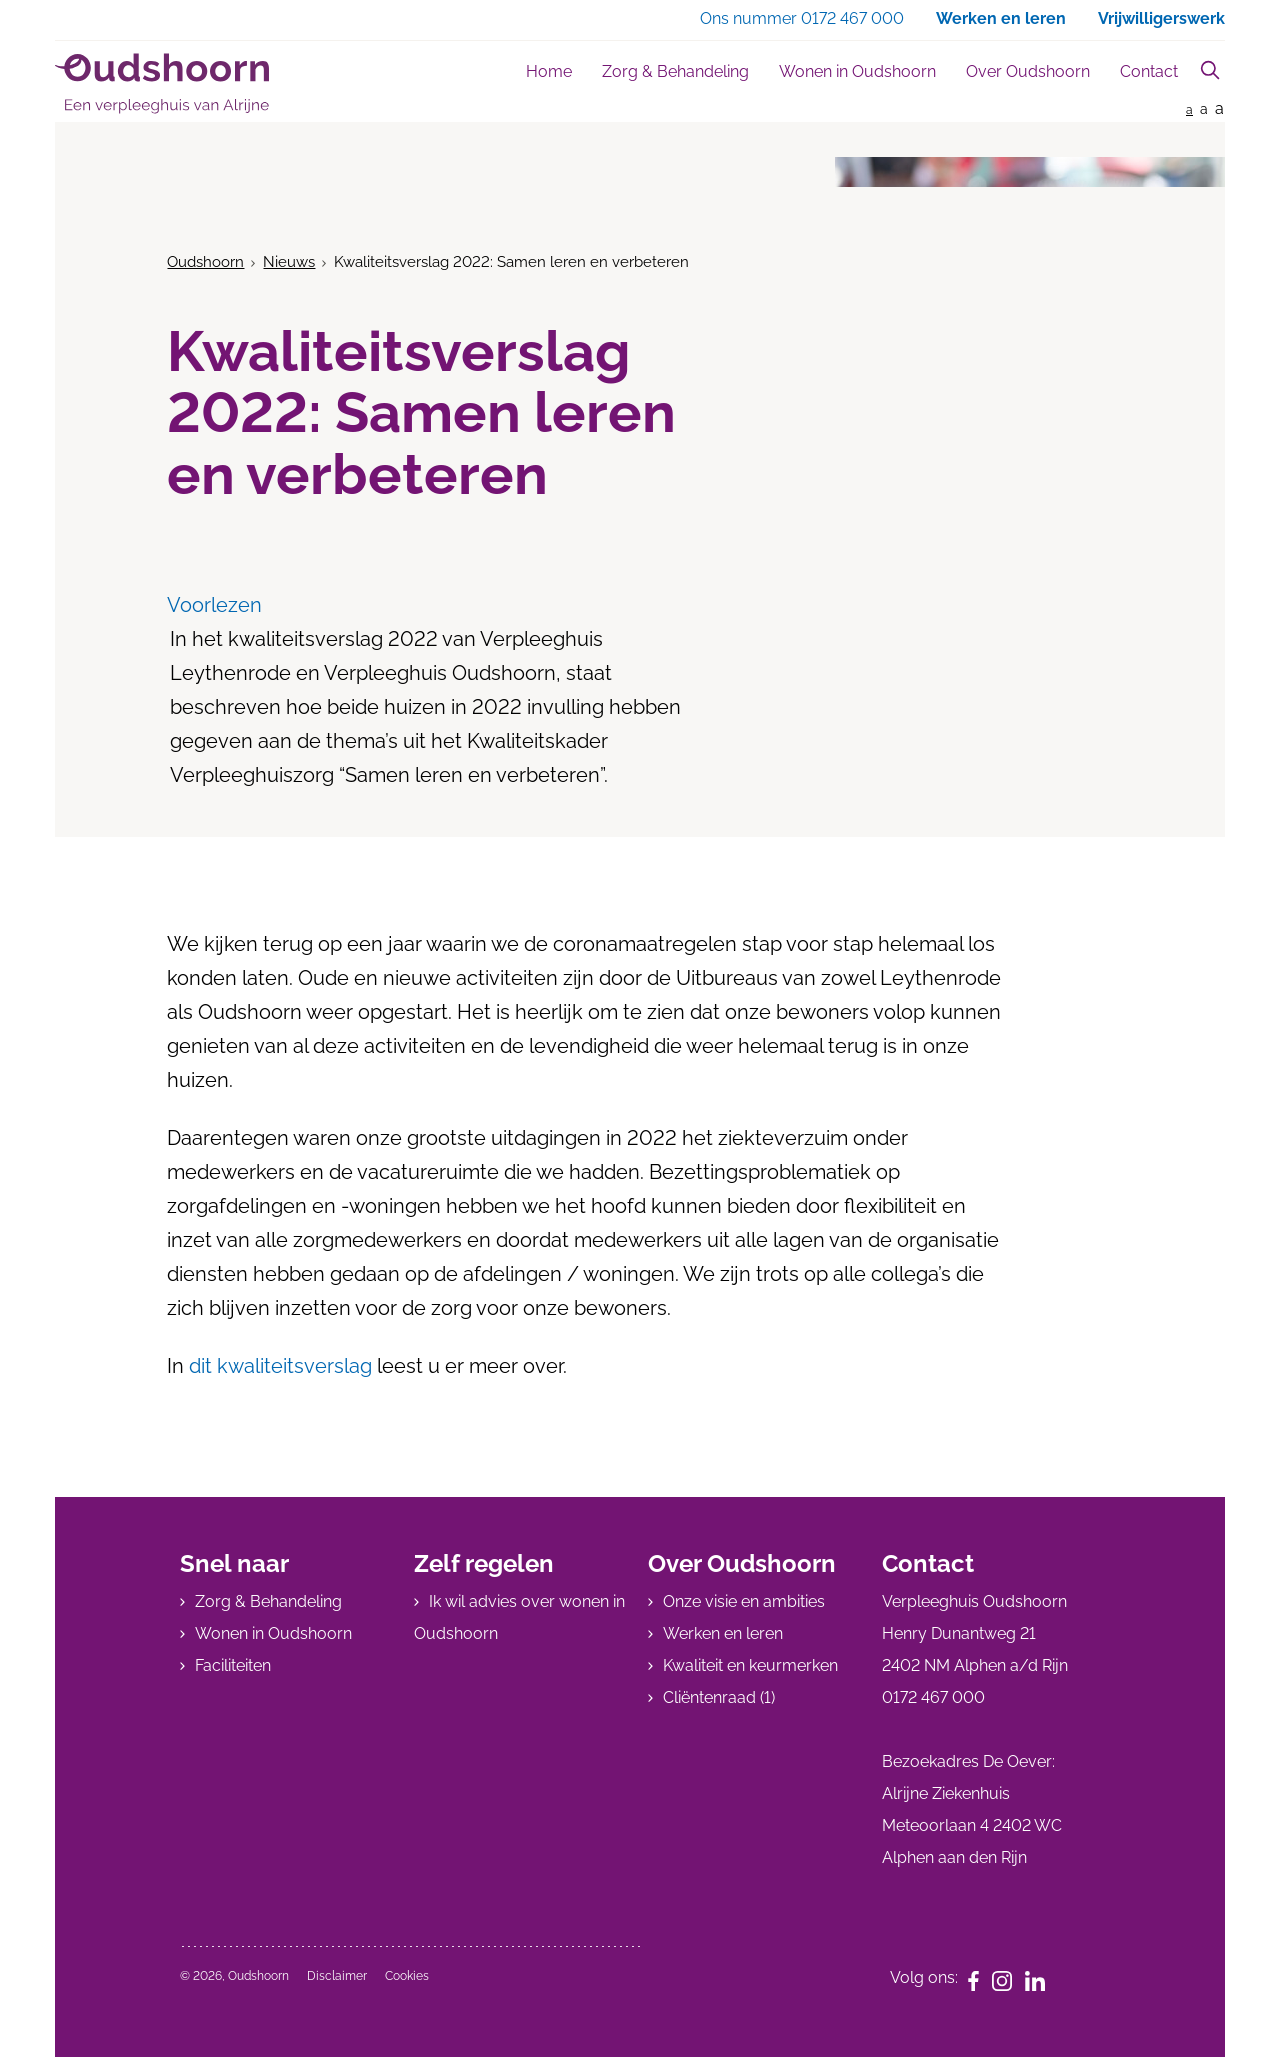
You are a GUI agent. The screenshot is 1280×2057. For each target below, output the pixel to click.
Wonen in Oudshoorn (857, 71)
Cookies (407, 1976)
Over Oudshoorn (1028, 71)
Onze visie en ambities (744, 1601)
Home (549, 71)
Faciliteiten (233, 1665)
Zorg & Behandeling (675, 71)
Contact (1149, 71)
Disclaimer (337, 1976)
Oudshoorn (205, 262)
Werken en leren (723, 1633)
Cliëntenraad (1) (719, 1697)
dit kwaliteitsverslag (278, 1366)
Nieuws (289, 262)
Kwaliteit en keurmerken (750, 1665)
